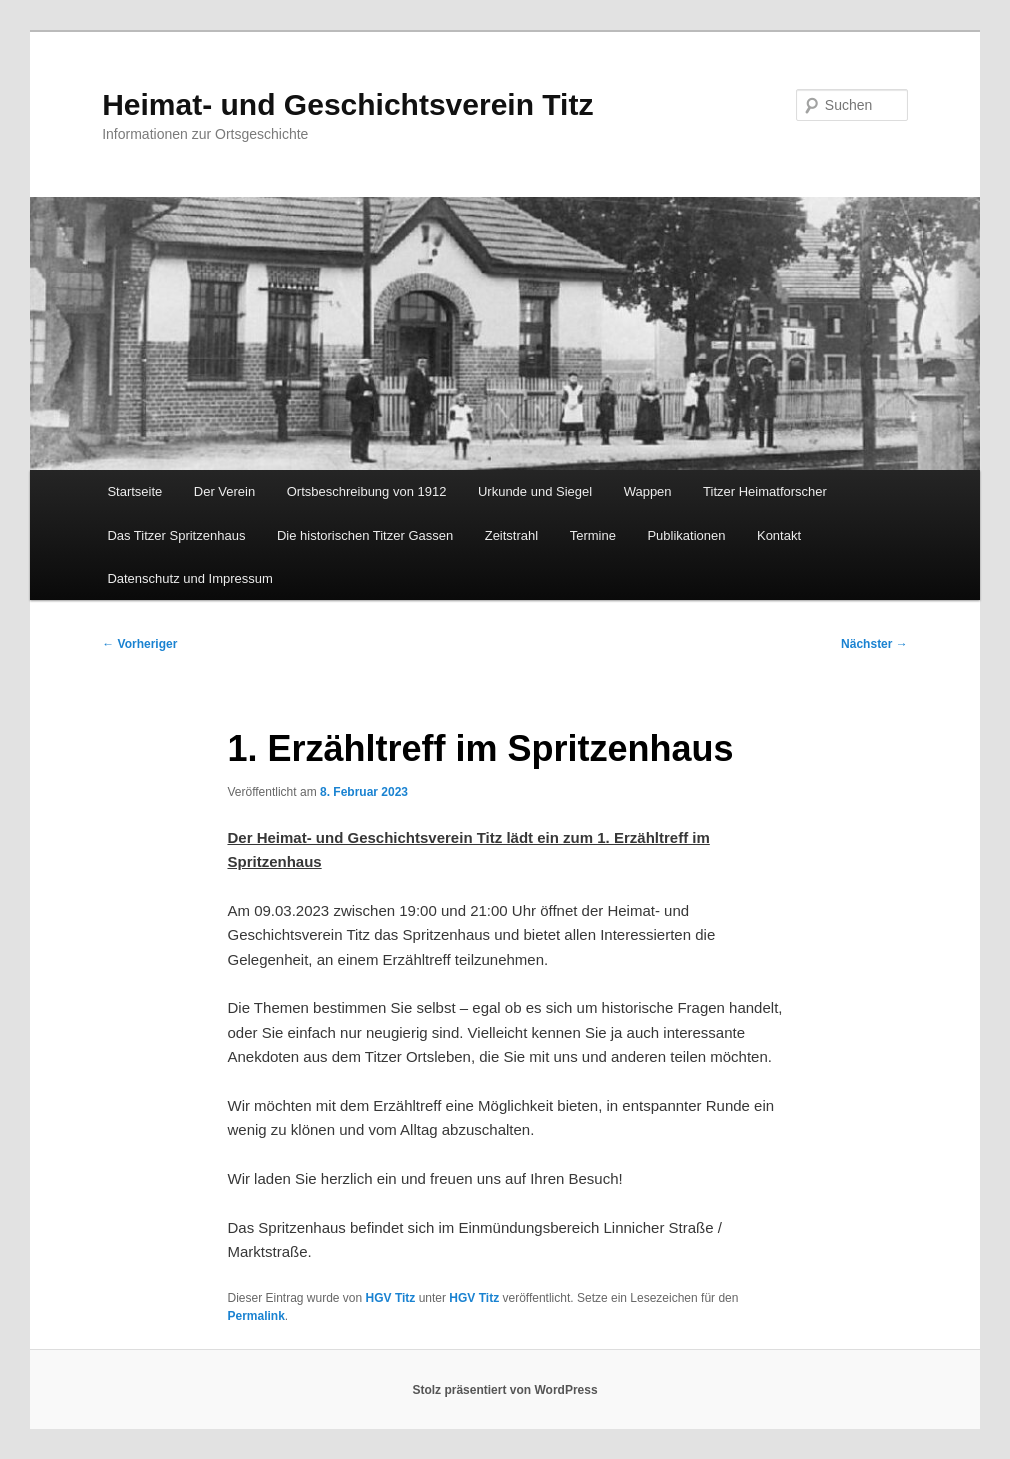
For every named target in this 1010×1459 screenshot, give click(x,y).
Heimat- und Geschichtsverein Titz (347, 104)
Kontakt (779, 535)
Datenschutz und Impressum (189, 578)
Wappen (648, 491)
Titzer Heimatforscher (765, 491)
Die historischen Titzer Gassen (365, 535)
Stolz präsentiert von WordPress (504, 1390)
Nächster (874, 644)
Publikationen (686, 535)
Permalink (255, 1316)
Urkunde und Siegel (535, 491)
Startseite (134, 491)
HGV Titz (391, 1298)
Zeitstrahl (511, 535)
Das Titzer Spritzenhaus (176, 535)
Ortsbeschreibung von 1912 (367, 491)
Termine (593, 535)
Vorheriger (139, 644)
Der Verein (224, 491)
